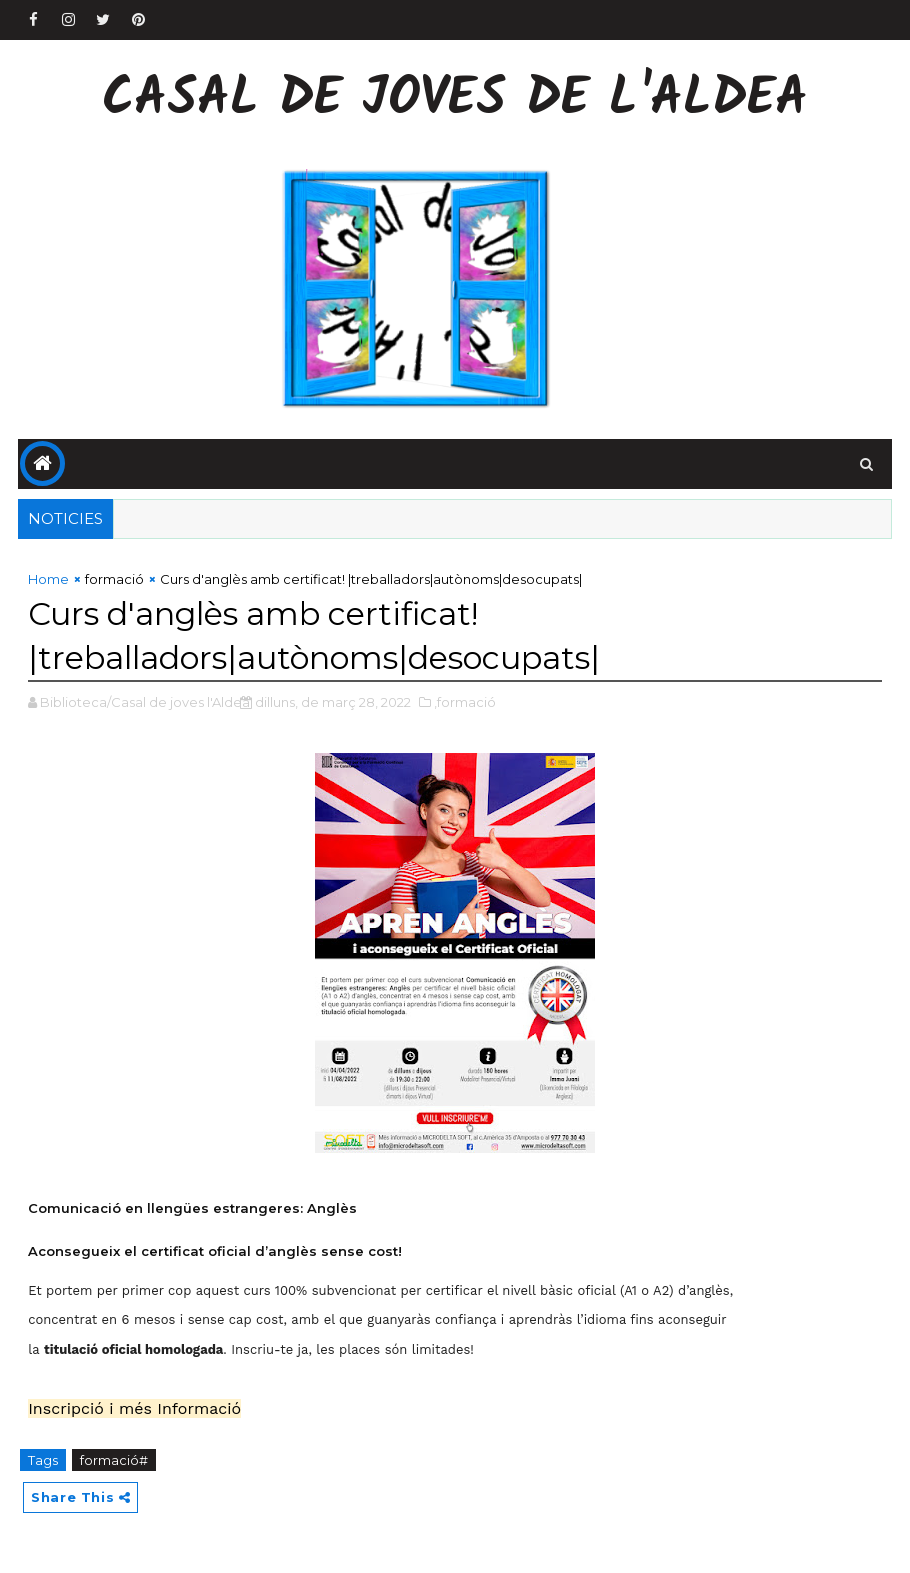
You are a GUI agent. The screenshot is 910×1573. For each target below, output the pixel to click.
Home (48, 579)
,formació (465, 702)
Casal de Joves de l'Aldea (455, 100)
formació (114, 579)
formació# (114, 1460)
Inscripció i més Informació (134, 1408)
